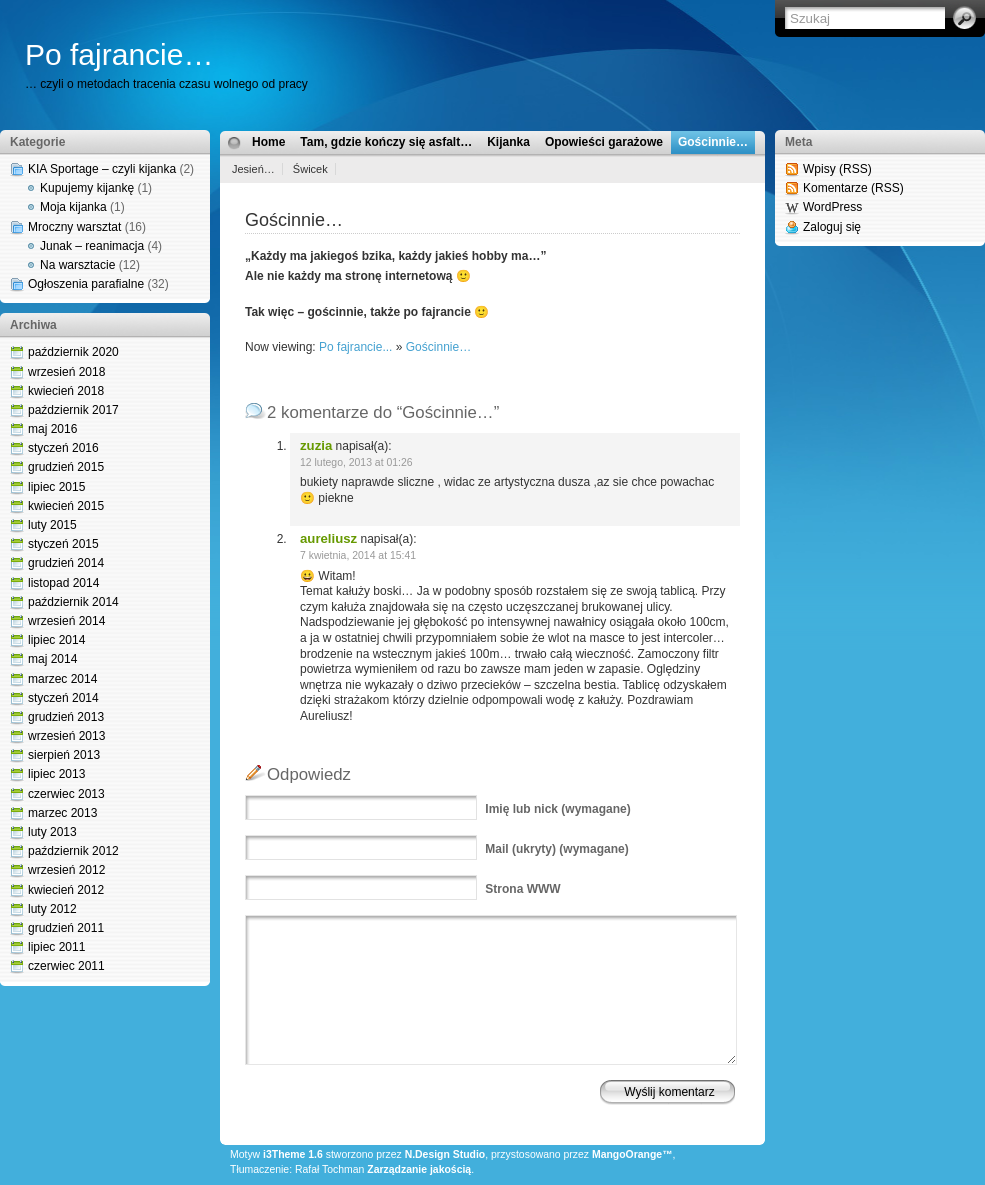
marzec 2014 (62, 679)
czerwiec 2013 (66, 794)
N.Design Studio (445, 1154)
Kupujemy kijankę (87, 188)
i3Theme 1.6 (293, 1154)
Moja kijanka (73, 207)
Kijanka (508, 142)
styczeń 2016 (63, 448)
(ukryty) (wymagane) (556, 849)
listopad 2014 (63, 583)
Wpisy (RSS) (837, 169)
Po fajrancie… (119, 54)
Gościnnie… (713, 142)
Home (268, 142)
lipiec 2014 (56, 640)
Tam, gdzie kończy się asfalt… (386, 142)
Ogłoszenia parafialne (86, 284)
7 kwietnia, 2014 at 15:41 (358, 555)
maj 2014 (52, 659)
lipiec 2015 (56, 487)
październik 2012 (73, 851)
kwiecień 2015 (66, 506)
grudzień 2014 (66, 563)
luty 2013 (52, 832)
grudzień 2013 (66, 717)
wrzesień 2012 (66, 870)
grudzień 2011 (66, 928)
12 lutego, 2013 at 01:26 (356, 462)
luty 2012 (52, 909)
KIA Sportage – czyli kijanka (102, 169)
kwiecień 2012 (66, 890)
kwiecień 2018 (66, 391)
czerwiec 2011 (66, 966)
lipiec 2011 (56, 947)
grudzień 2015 (66, 467)
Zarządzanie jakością (419, 1169)
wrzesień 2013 (66, 736)
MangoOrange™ (632, 1154)
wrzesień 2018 (66, 372)
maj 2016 (52, 429)
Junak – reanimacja (92, 246)
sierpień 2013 (64, 755)
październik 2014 (73, 602)
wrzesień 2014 (66, 621)
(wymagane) (557, 809)
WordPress (832, 207)
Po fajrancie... (355, 347)
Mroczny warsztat (74, 227)
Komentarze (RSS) (853, 188)
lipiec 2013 (56, 774)
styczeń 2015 (63, 544)
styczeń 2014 (63, 698)
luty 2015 (52, 525)
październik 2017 (73, 410)
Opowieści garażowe (604, 142)
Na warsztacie (77, 265)
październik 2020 (73, 352)
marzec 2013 (62, 813)
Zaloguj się (832, 227)
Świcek (310, 169)
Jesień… (253, 169)
